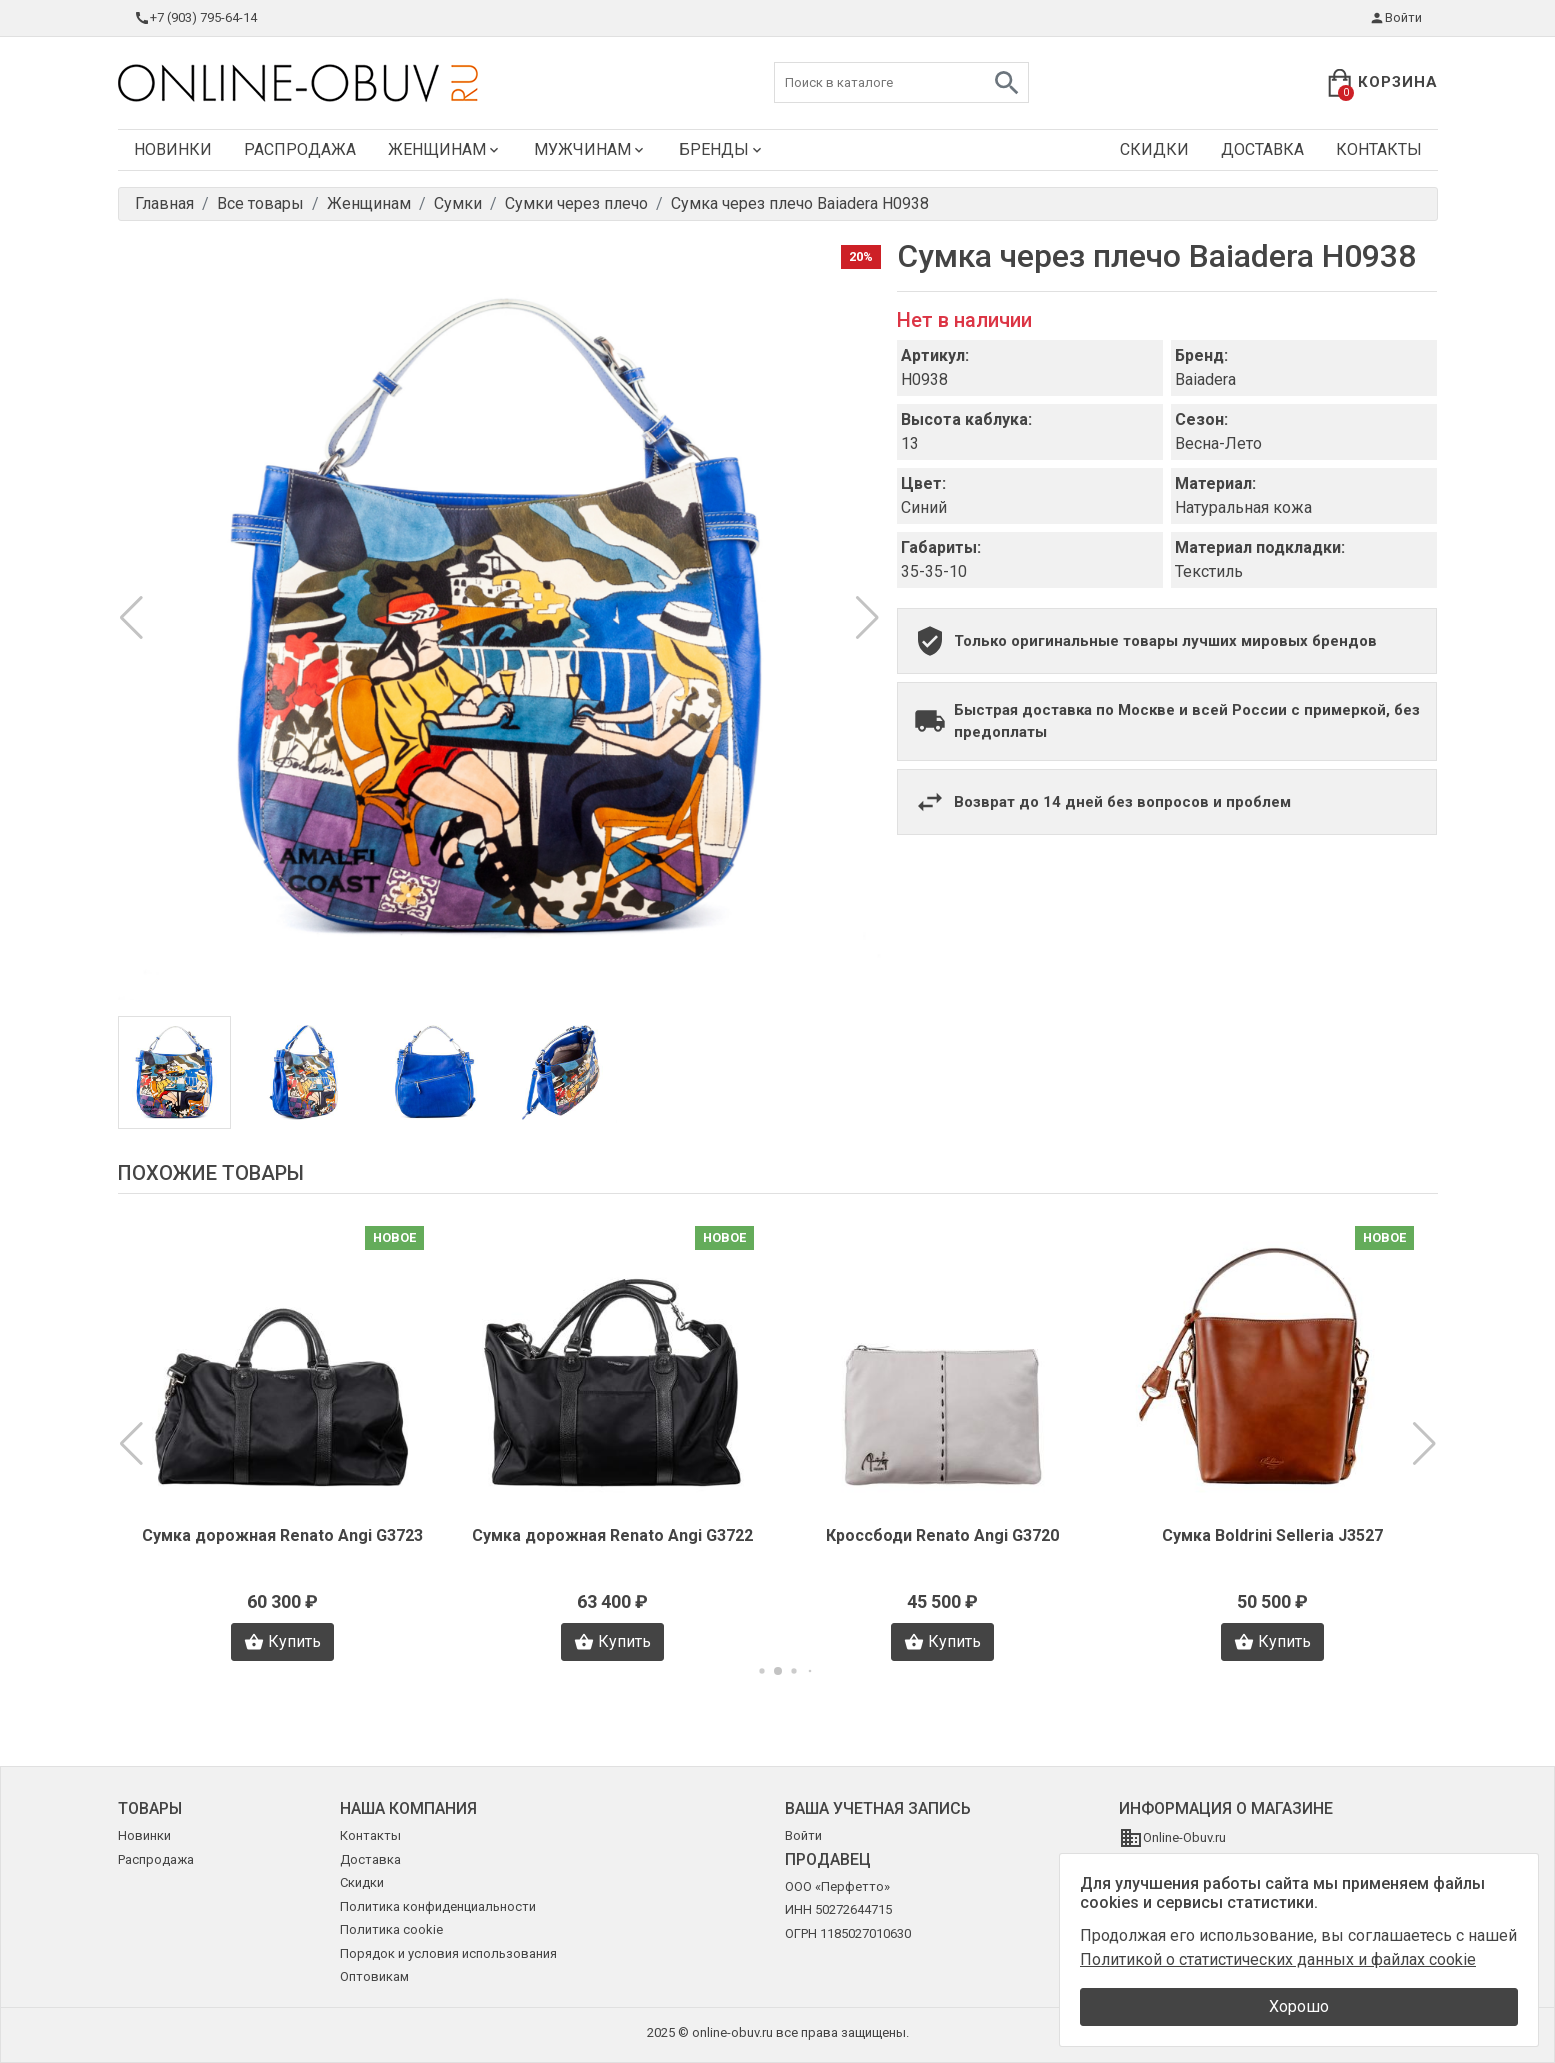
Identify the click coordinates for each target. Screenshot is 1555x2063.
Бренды (722, 149)
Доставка (1262, 149)
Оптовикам (374, 1976)
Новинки (173, 149)
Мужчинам (590, 149)
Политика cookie (391, 1929)
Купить (282, 1642)
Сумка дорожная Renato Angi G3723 (282, 1535)
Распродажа (300, 149)
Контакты (1379, 149)
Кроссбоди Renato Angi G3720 (942, 1535)
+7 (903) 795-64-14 (195, 18)
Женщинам (445, 149)
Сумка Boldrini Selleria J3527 (1272, 1535)
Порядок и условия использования (448, 1953)
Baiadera (1205, 379)
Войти (1395, 18)
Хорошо (1299, 2006)
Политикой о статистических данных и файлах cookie (1278, 1959)
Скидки (1154, 149)
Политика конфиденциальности (438, 1906)
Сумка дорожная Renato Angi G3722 (612, 1535)
